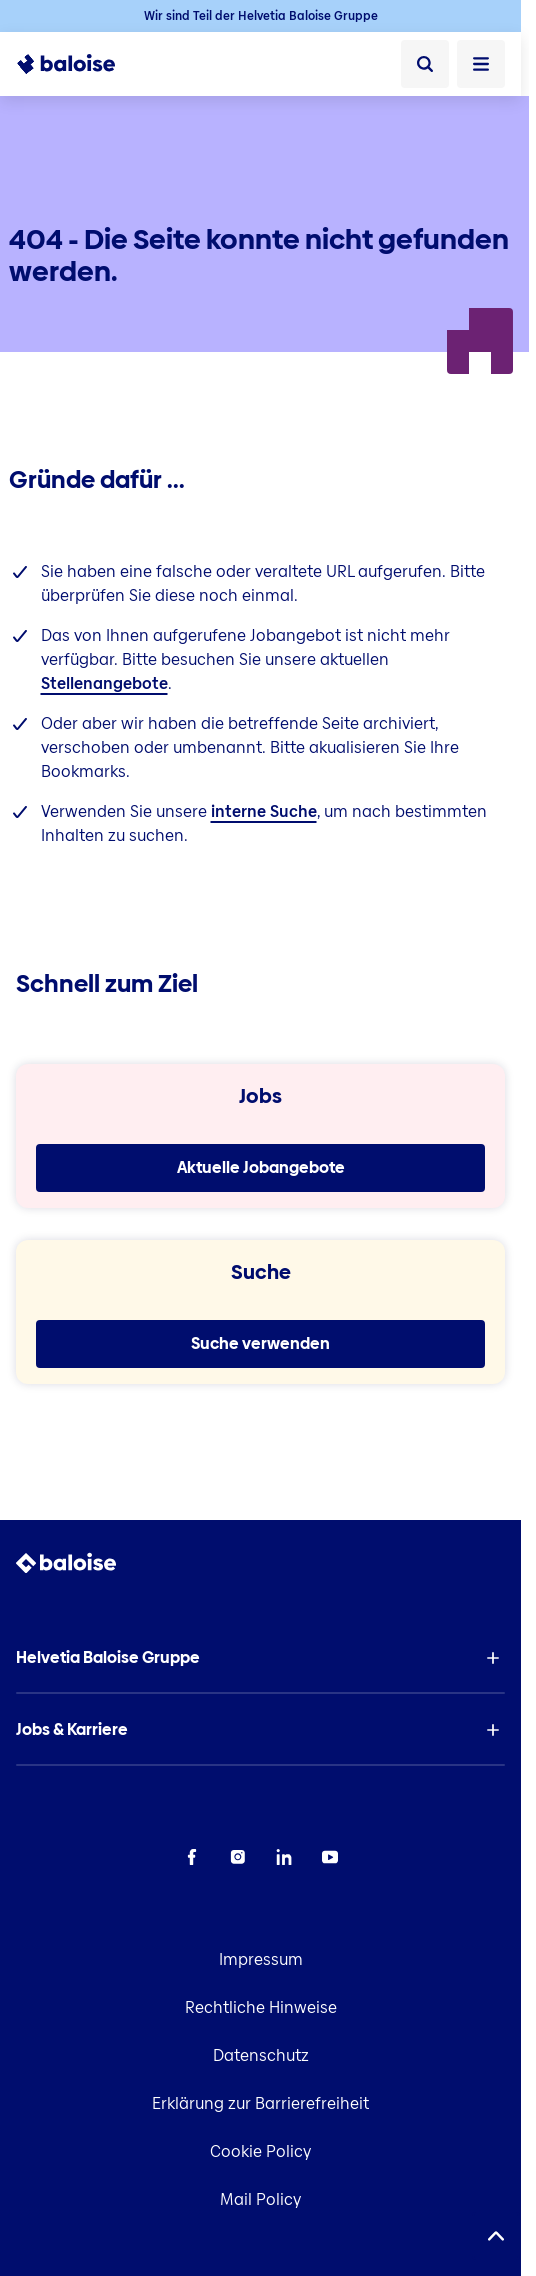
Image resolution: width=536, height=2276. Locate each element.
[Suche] (425, 64)
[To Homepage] (66, 64)
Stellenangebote (104, 683)
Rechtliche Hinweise (261, 2007)
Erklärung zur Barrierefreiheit (260, 2103)
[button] (260, 1658)
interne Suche (264, 811)
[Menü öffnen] (481, 64)
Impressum (261, 1959)
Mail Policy (260, 2199)
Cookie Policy (260, 2151)
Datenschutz (261, 2055)
